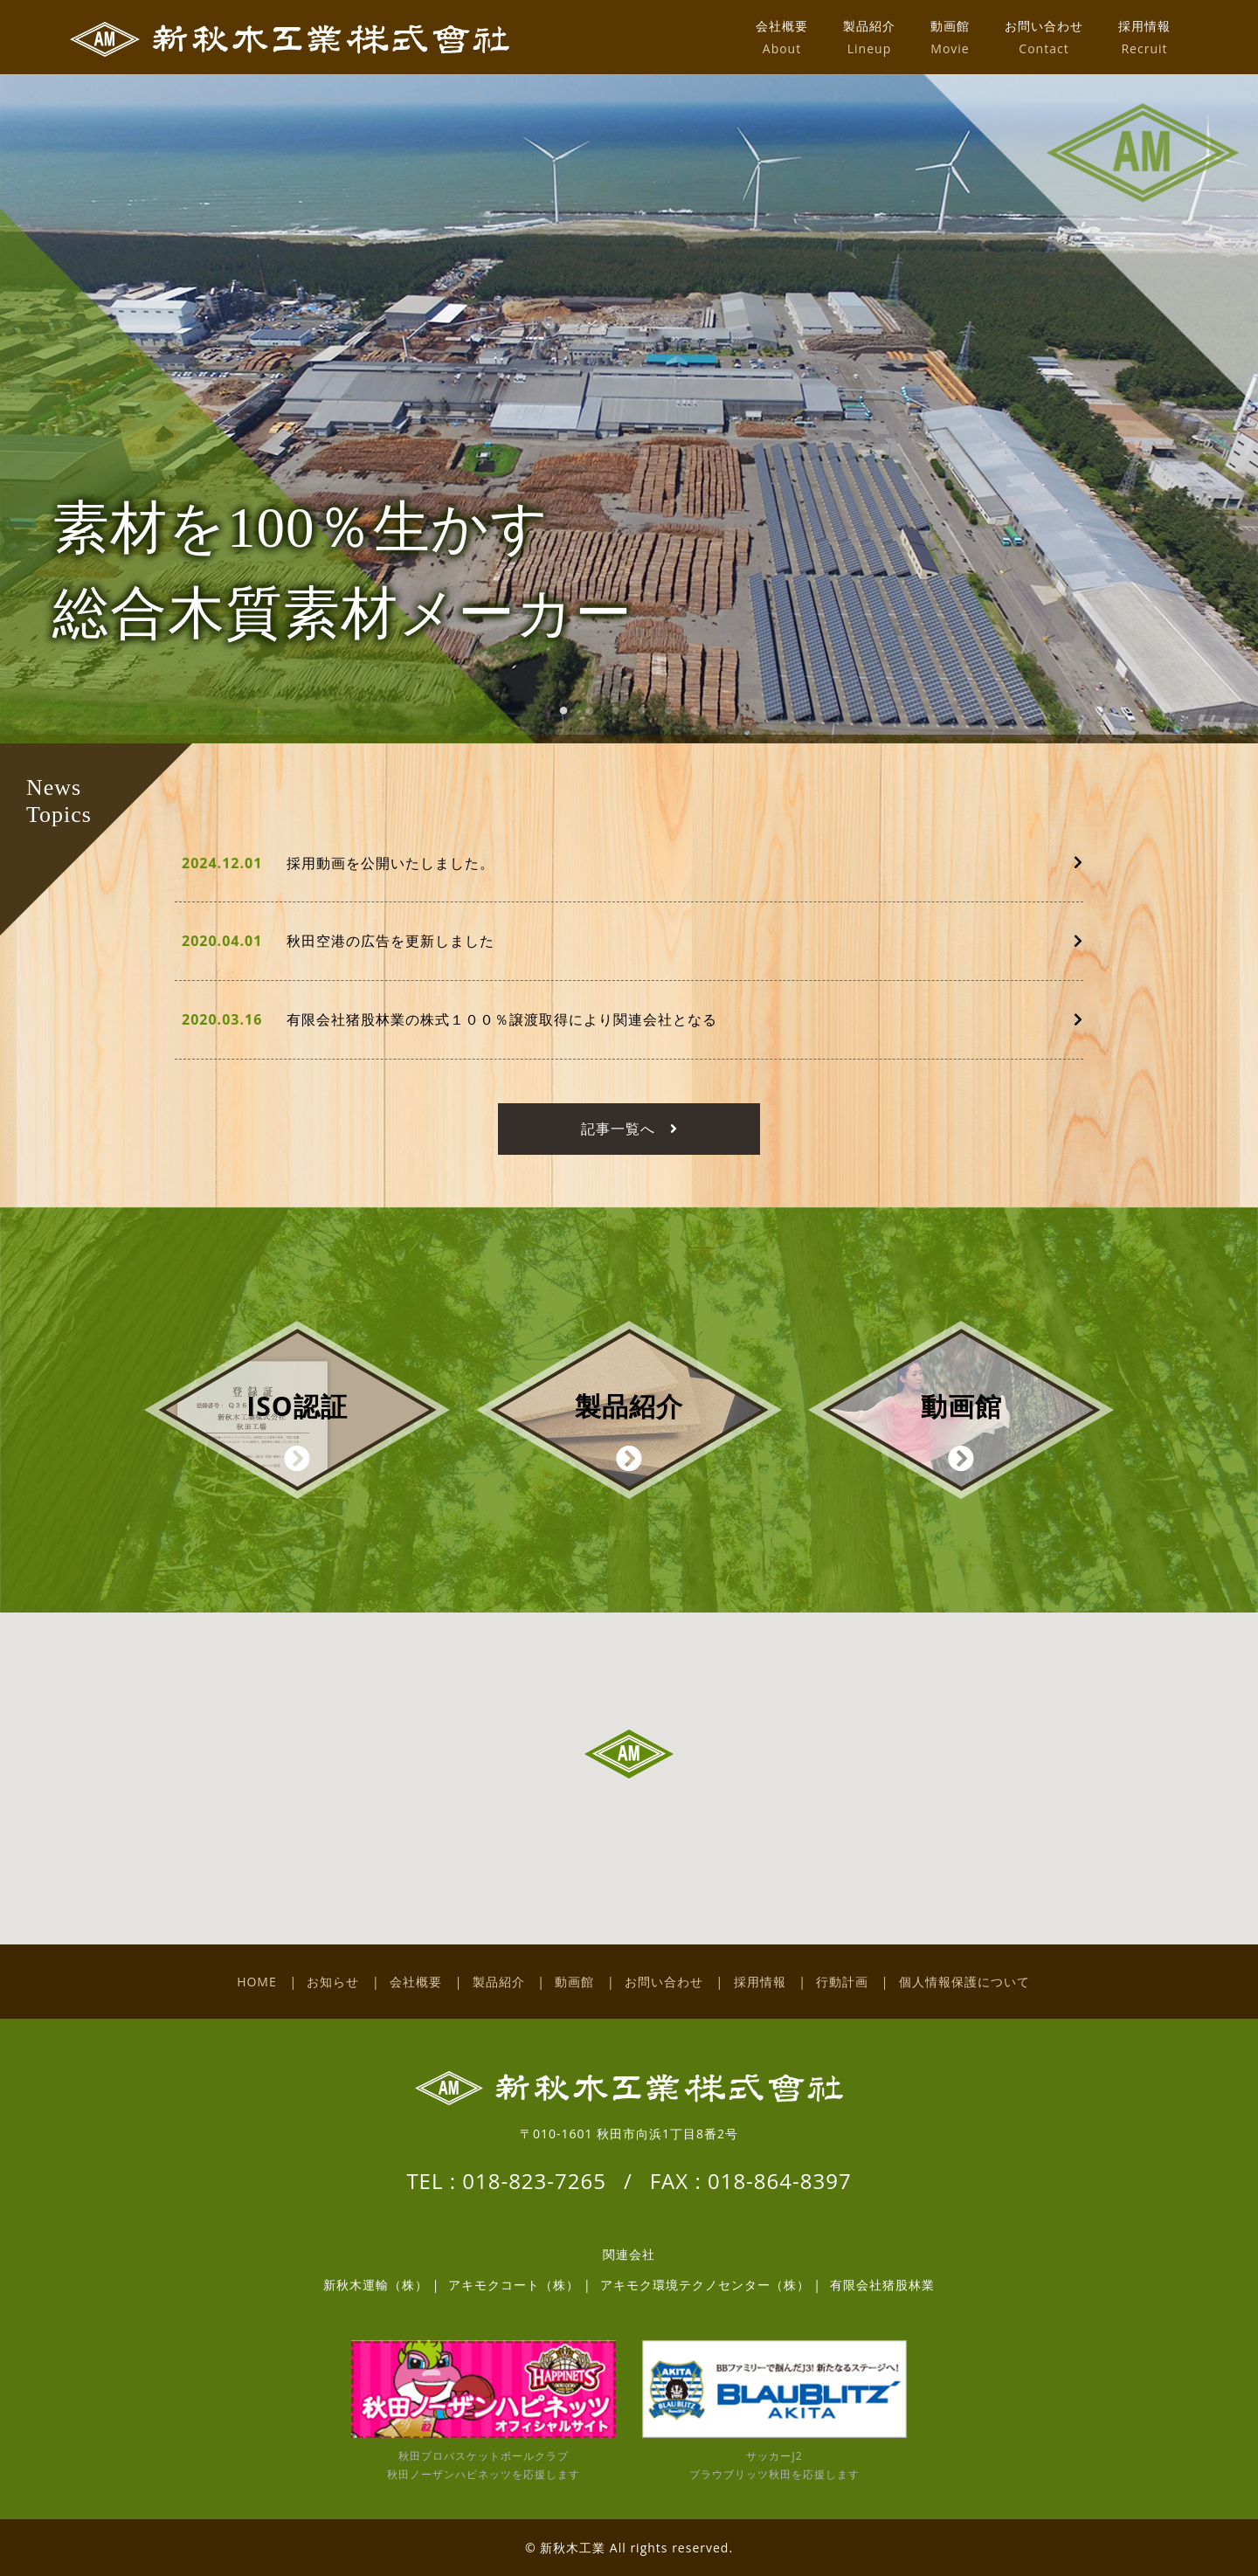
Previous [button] (75, 422)
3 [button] (624, 718)
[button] (629, 1754)
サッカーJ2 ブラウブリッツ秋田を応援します (774, 2411)
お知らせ (333, 1981)
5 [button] (677, 718)
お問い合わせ (1044, 36)
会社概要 (782, 36)
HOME (257, 1981)
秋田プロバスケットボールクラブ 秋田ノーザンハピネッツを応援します (483, 2411)
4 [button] (650, 718)
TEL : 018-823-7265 (506, 2180)
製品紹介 (869, 36)
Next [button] (1220, 422)
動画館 (950, 36)
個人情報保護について (964, 1981)
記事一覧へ (629, 1128)
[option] (629, 408)
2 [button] (598, 718)
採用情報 (1144, 36)
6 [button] (703, 718)
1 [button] (572, 718)
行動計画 (842, 1981)
